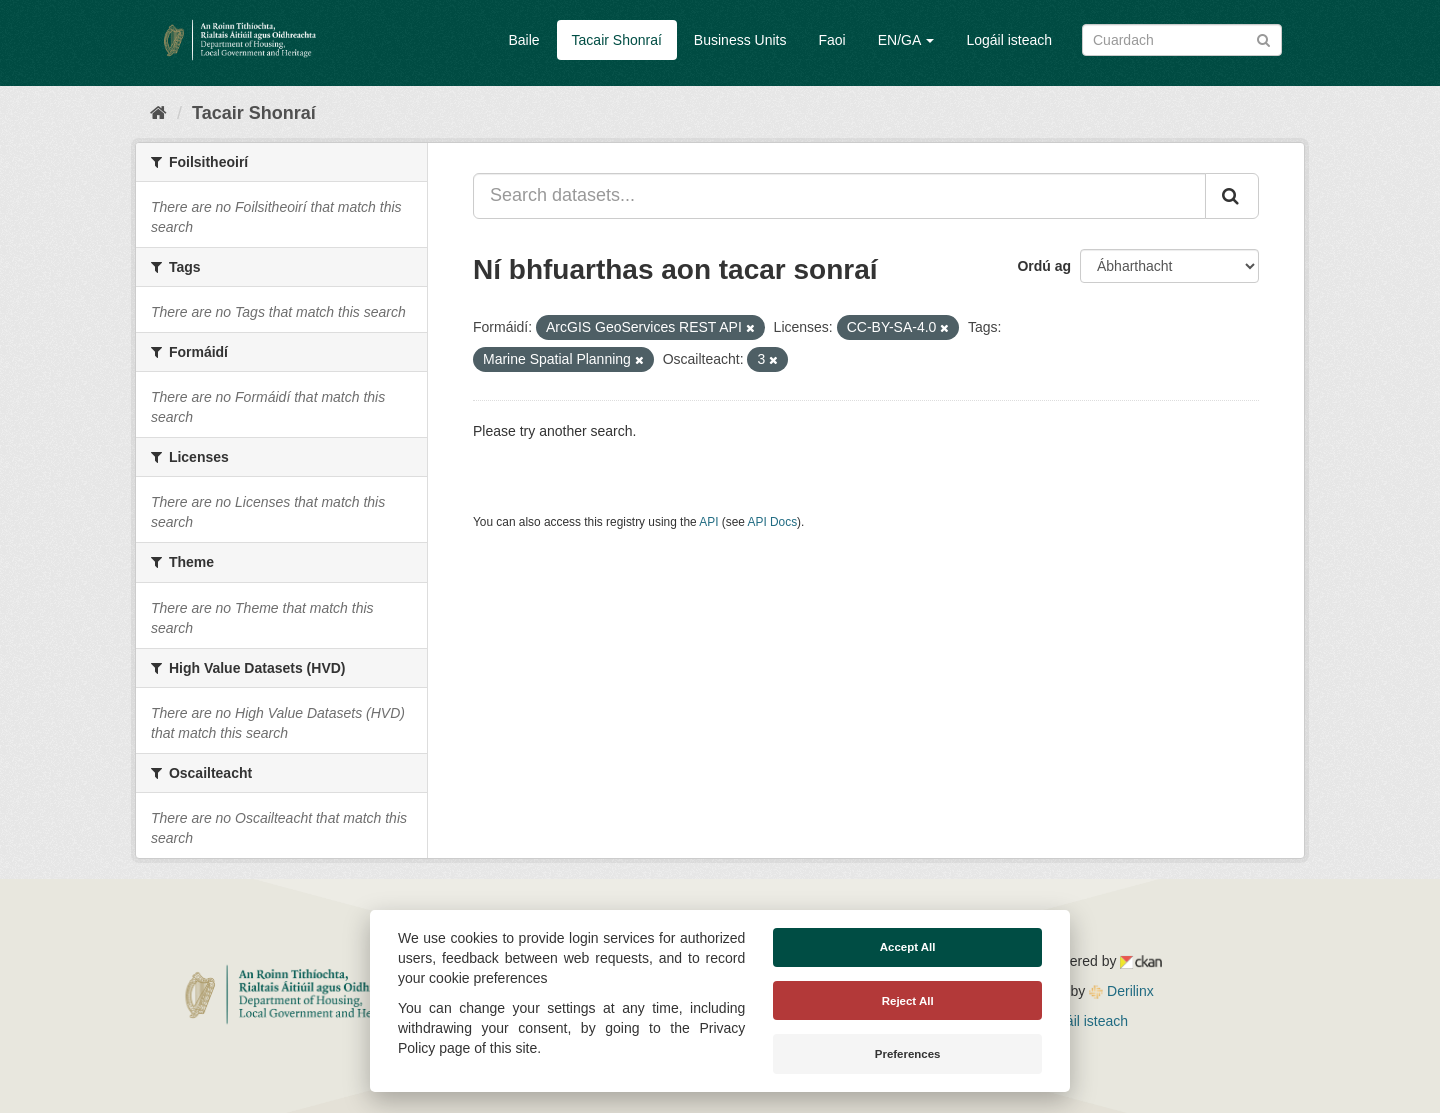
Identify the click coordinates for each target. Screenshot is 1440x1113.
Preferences (908, 1054)
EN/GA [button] (906, 40)
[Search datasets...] (839, 196)
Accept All (908, 947)
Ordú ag (1044, 266)
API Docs (773, 522)
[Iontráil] (1263, 38)
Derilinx (1121, 991)
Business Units (740, 40)
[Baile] (158, 113)
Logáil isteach (1009, 40)
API (708, 522)
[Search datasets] (1182, 40)
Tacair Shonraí (617, 40)
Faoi (831, 40)
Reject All (908, 1001)
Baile (523, 40)
